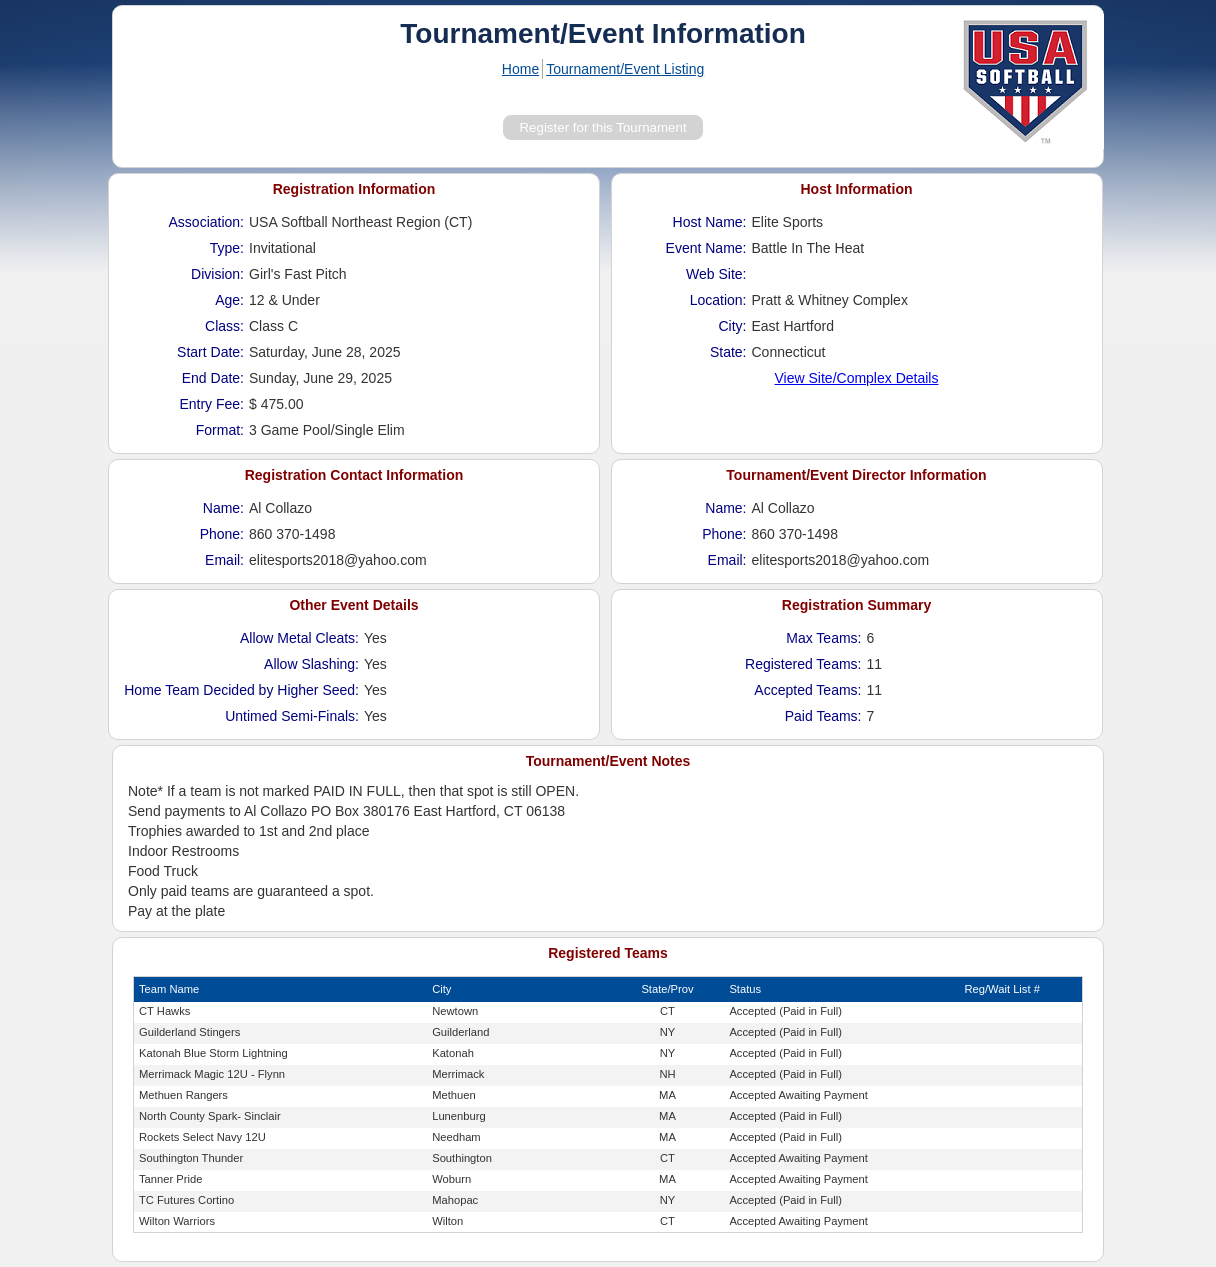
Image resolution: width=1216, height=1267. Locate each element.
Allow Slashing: (311, 664)
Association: (206, 222)
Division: (217, 274)
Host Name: (710, 222)
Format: (220, 430)
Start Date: (210, 352)
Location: (718, 300)
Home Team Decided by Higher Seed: (241, 690)
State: (728, 352)
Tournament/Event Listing (625, 69)
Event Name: (706, 248)
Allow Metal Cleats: (299, 638)
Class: (224, 326)
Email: (224, 560)
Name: (223, 508)
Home (520, 69)
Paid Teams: (823, 716)
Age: (229, 300)
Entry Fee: (211, 404)
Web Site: (716, 274)
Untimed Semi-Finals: (292, 716)
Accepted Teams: (807, 690)
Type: (227, 248)
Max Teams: (823, 638)
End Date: (213, 378)
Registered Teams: (803, 664)
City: (733, 326)
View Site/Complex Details (857, 378)
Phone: (222, 534)
